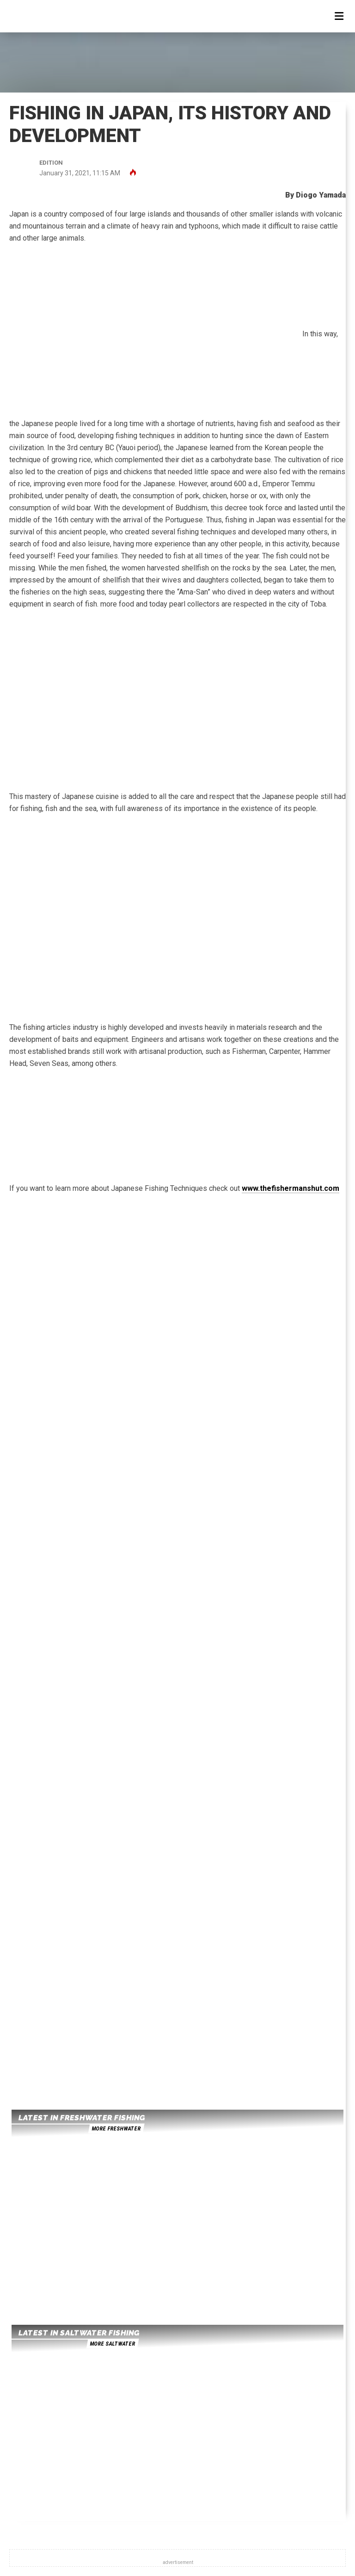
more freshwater (116, 2128)
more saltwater (112, 2344)
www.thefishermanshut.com (290, 1188)
